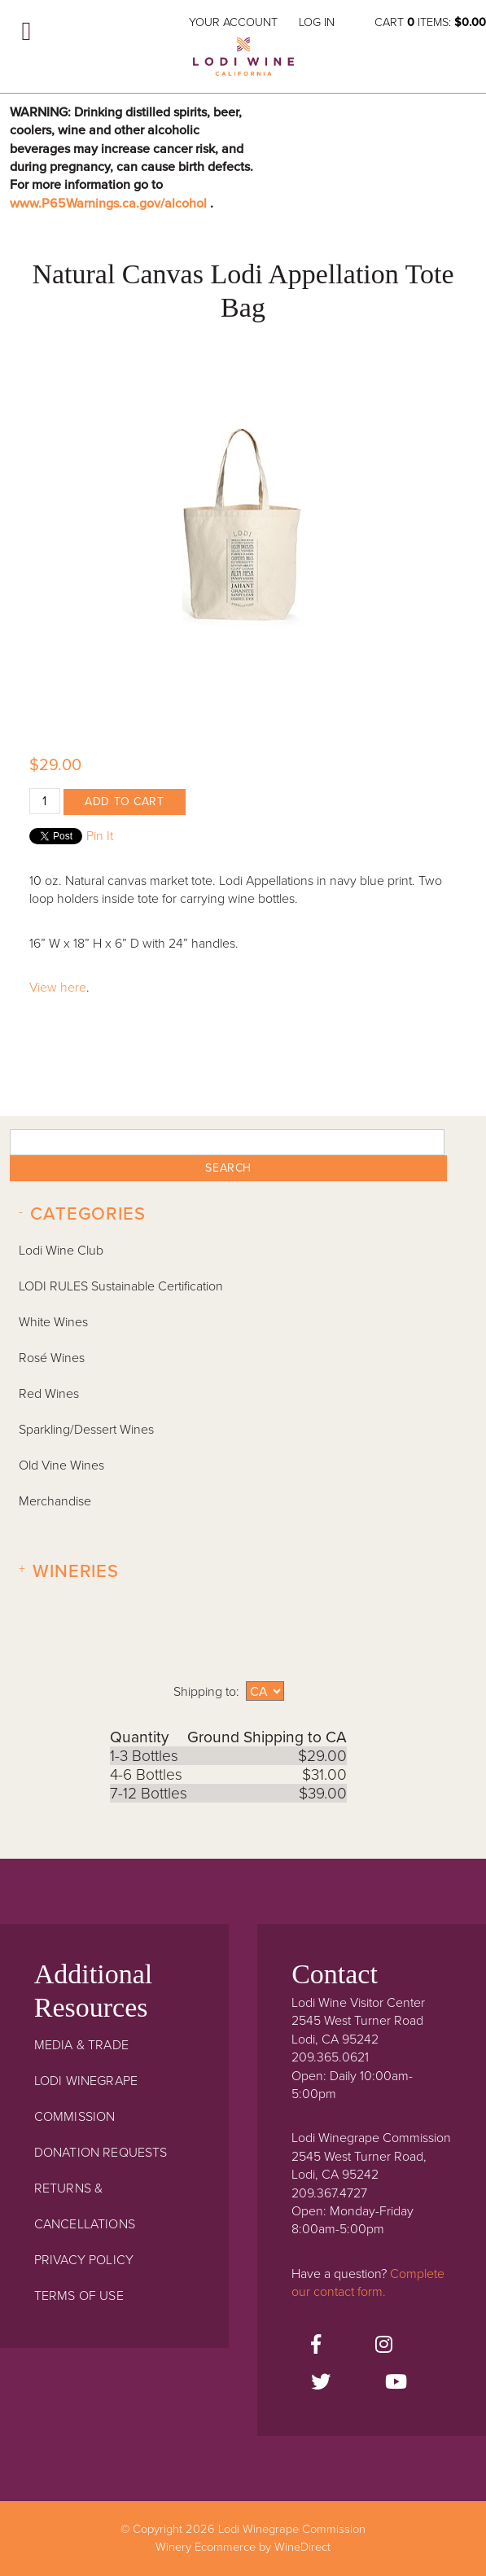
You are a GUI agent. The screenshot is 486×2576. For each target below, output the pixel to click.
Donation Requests (101, 2152)
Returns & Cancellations (84, 2206)
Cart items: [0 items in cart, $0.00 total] (430, 22)
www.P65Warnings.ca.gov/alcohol (110, 203)
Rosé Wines (52, 1358)
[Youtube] (396, 2383)
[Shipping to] (265, 1691)
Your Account (233, 22)
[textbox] (227, 1142)
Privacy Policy (84, 2260)
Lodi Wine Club (61, 1250)
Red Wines (49, 1394)
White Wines (53, 1322)
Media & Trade (81, 2045)
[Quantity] (44, 801)
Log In (317, 22)
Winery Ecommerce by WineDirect (243, 2547)
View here (57, 987)
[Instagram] (384, 2346)
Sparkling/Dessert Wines (86, 1430)
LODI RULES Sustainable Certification (121, 1286)
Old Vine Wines (61, 1465)
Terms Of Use (79, 2296)
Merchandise (55, 1501)
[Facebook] (315, 2346)
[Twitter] (320, 2383)
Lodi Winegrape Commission (243, 61)
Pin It (99, 836)
